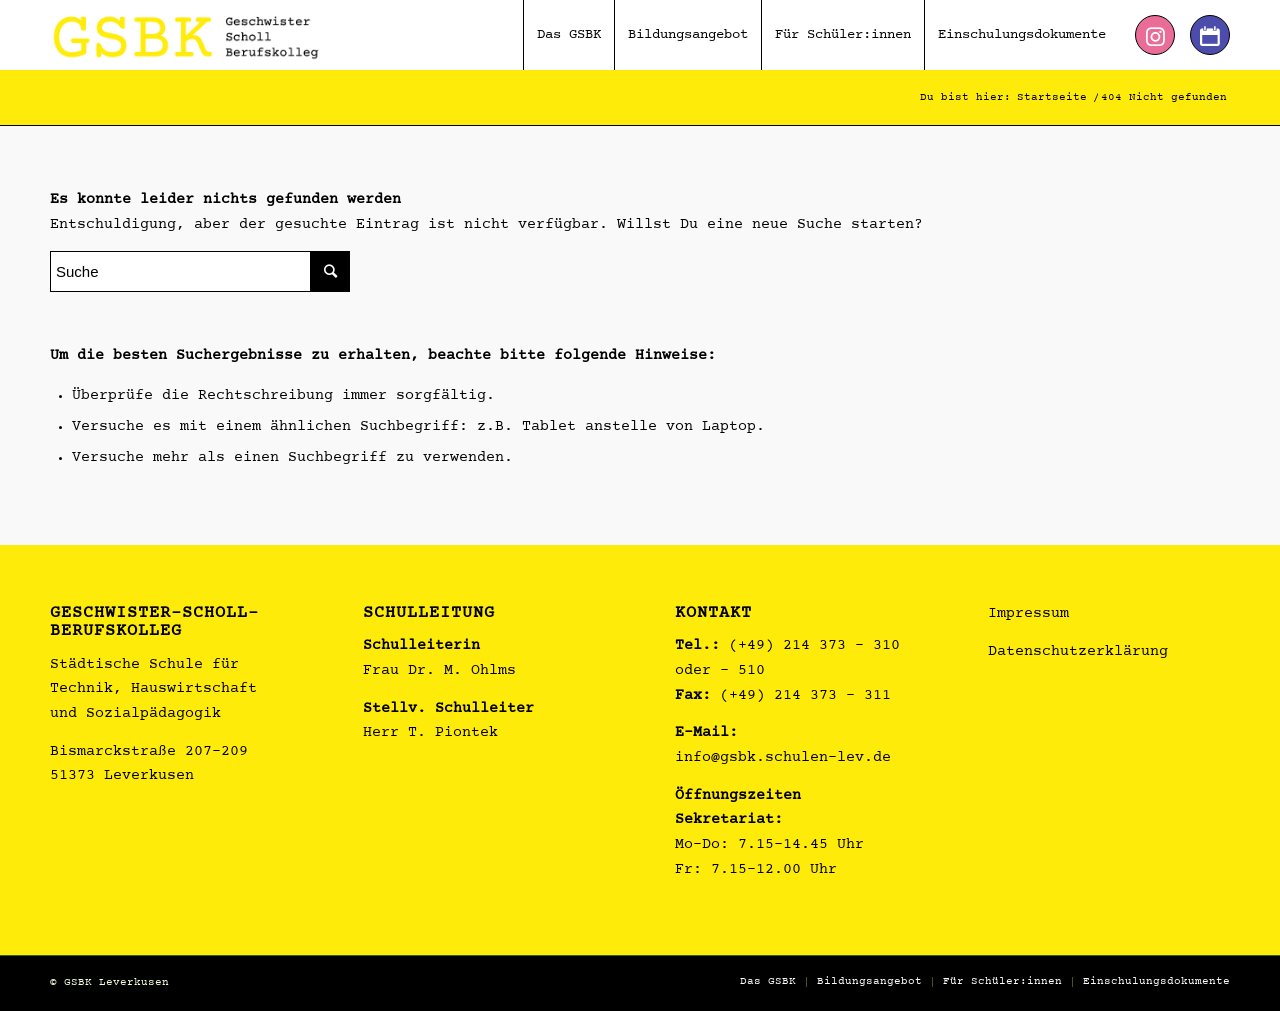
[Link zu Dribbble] (1210, 35)
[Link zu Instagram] (1155, 35)
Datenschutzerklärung (1078, 652)
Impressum (1028, 614)
